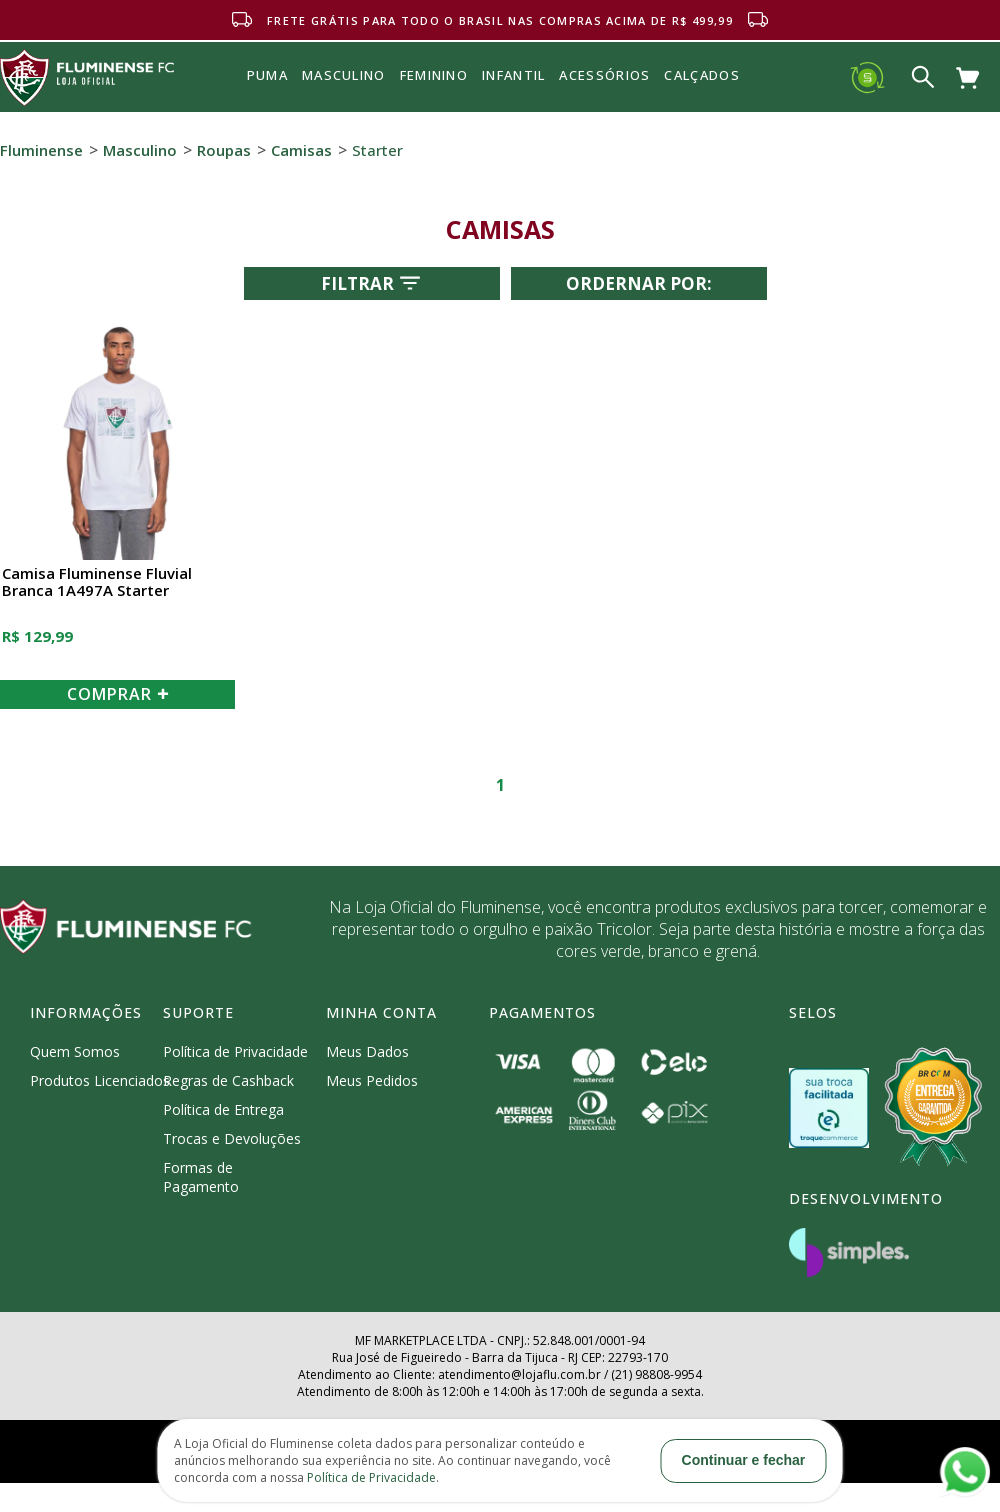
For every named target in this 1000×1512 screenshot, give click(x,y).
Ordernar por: (639, 283)
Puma (267, 98)
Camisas (301, 150)
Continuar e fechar (744, 1460)
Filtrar (372, 283)
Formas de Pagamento (201, 1177)
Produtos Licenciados (100, 1080)
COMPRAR (118, 694)
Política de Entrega (223, 1109)
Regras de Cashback (228, 1080)
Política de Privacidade (235, 1051)
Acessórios (604, 119)
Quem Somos (75, 1051)
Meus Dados (367, 1051)
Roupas (224, 150)
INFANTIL (513, 75)
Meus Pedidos (372, 1080)
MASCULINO (344, 75)
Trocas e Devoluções (232, 1138)
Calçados (701, 75)
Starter (377, 150)
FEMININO (434, 75)
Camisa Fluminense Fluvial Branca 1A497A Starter (97, 582)
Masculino (140, 150)
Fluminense (41, 150)
